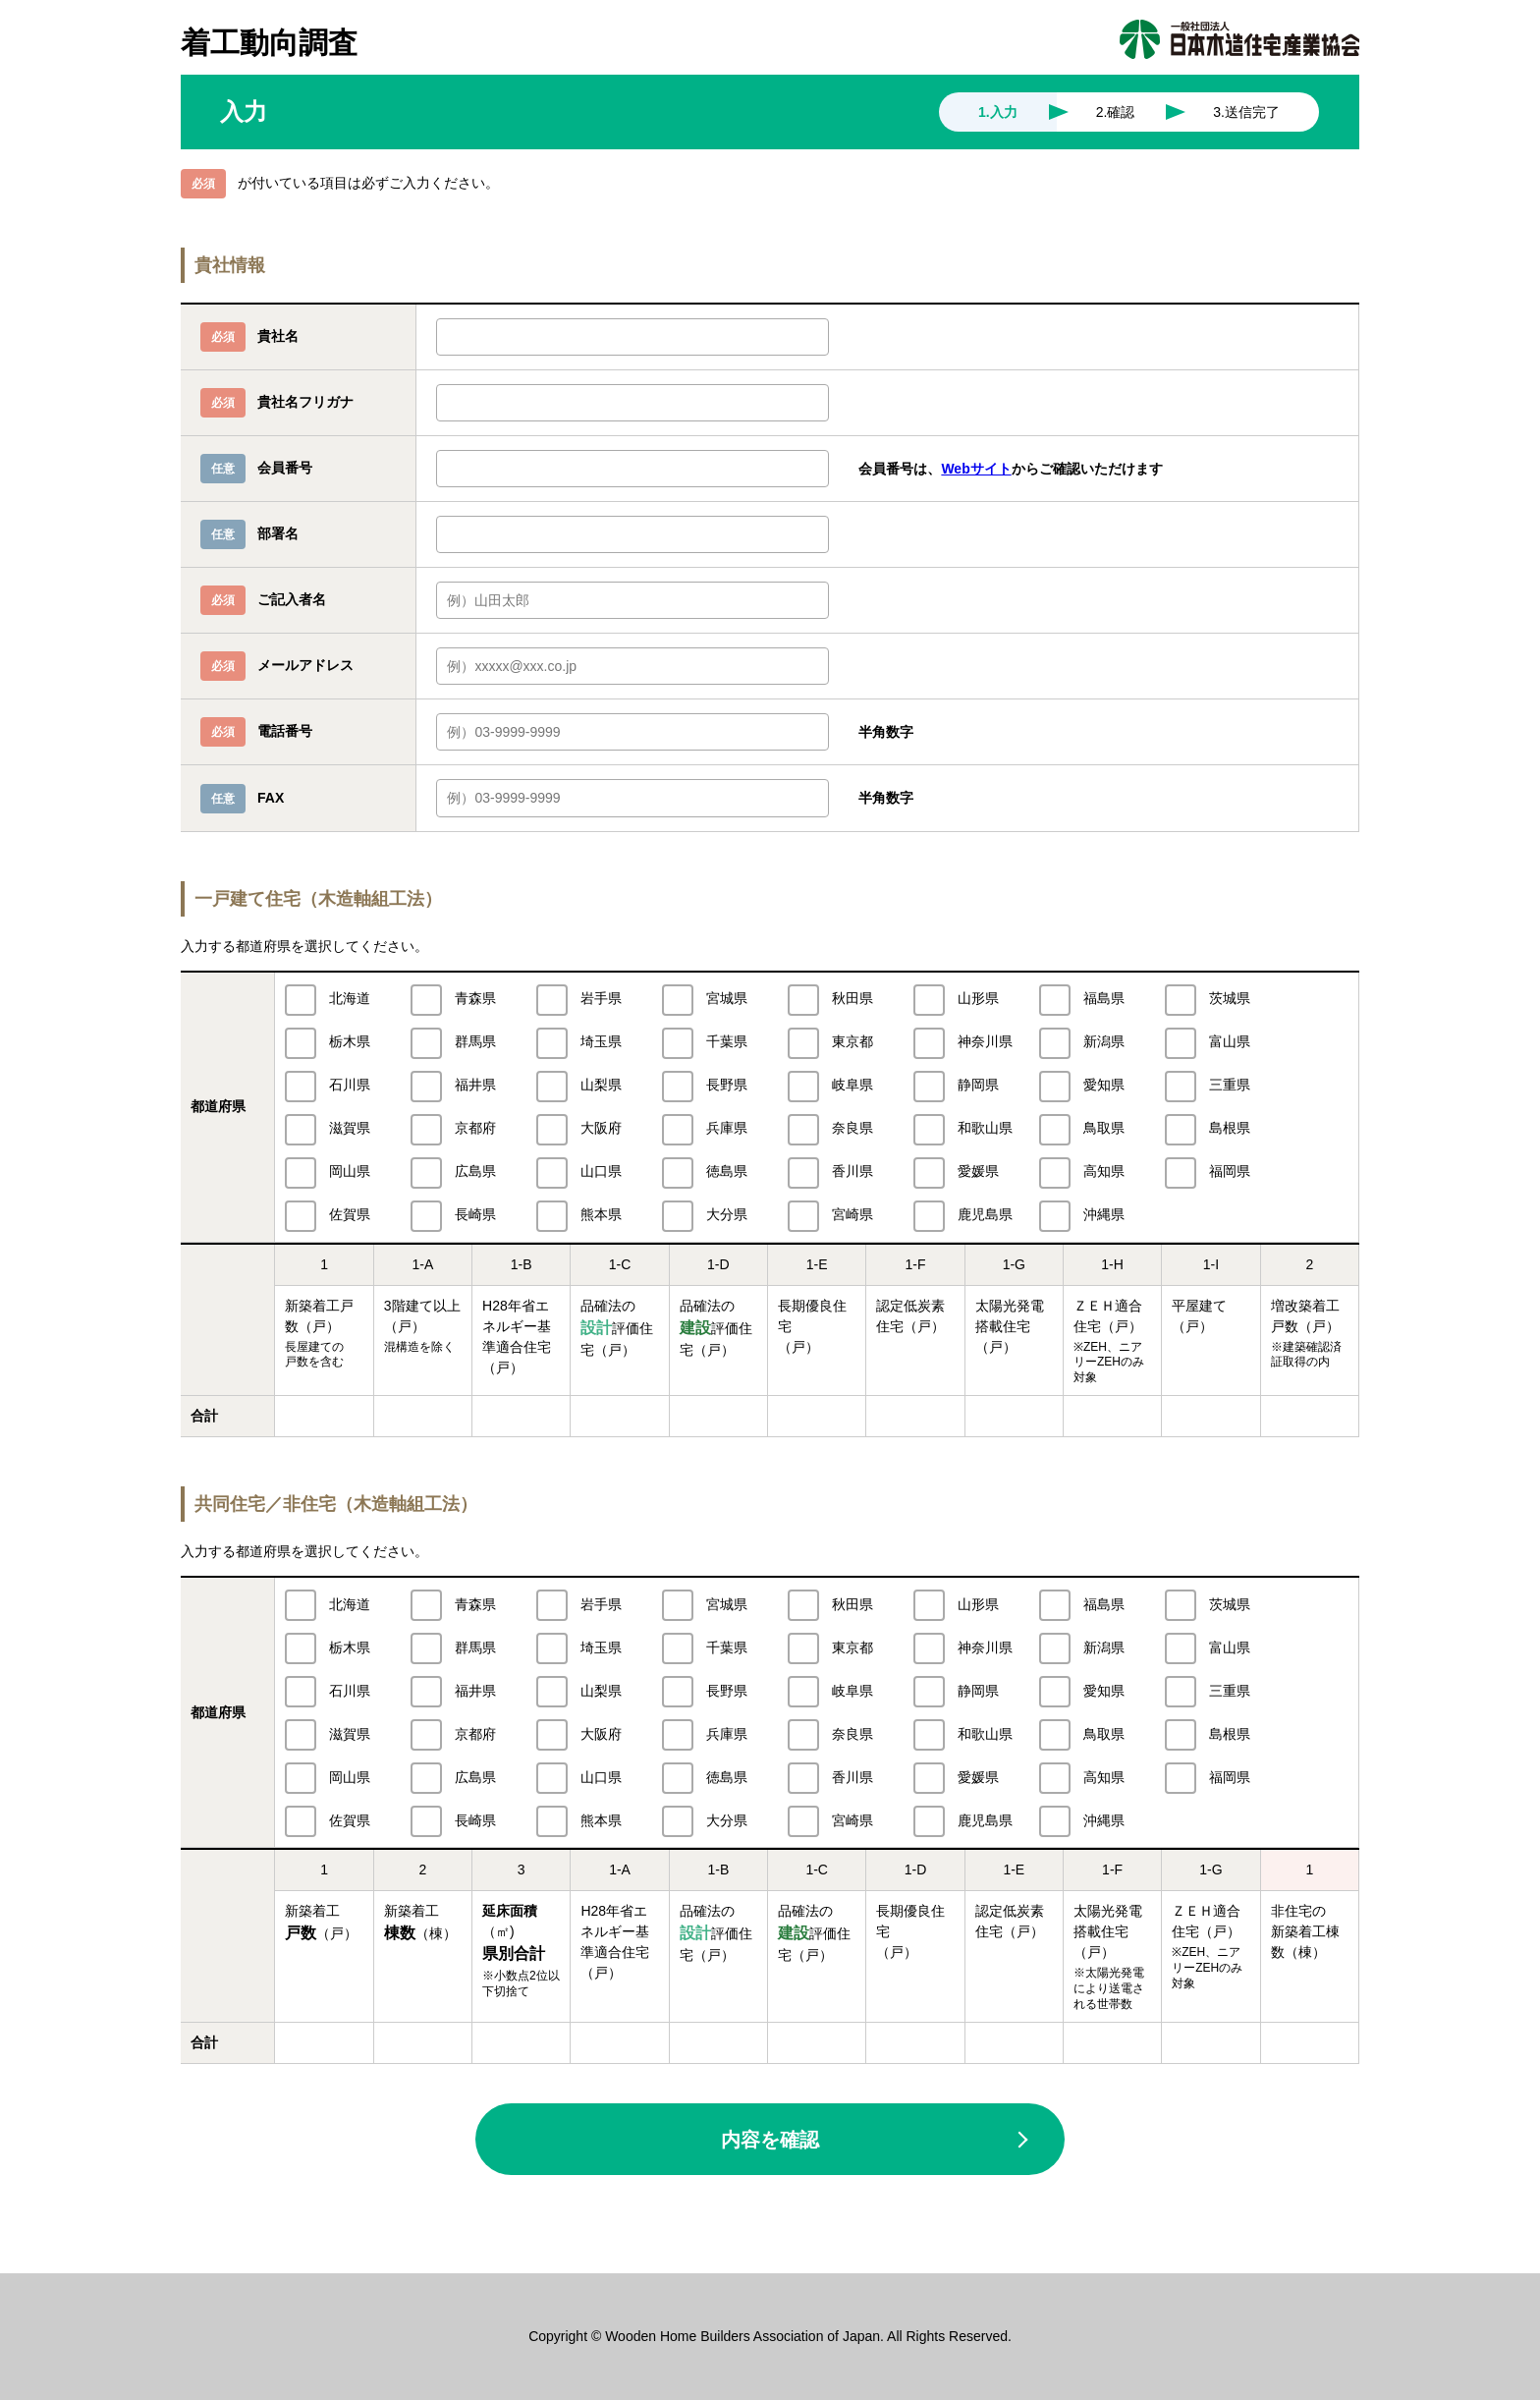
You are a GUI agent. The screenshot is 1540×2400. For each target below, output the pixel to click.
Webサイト (976, 468)
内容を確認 (770, 2139)
